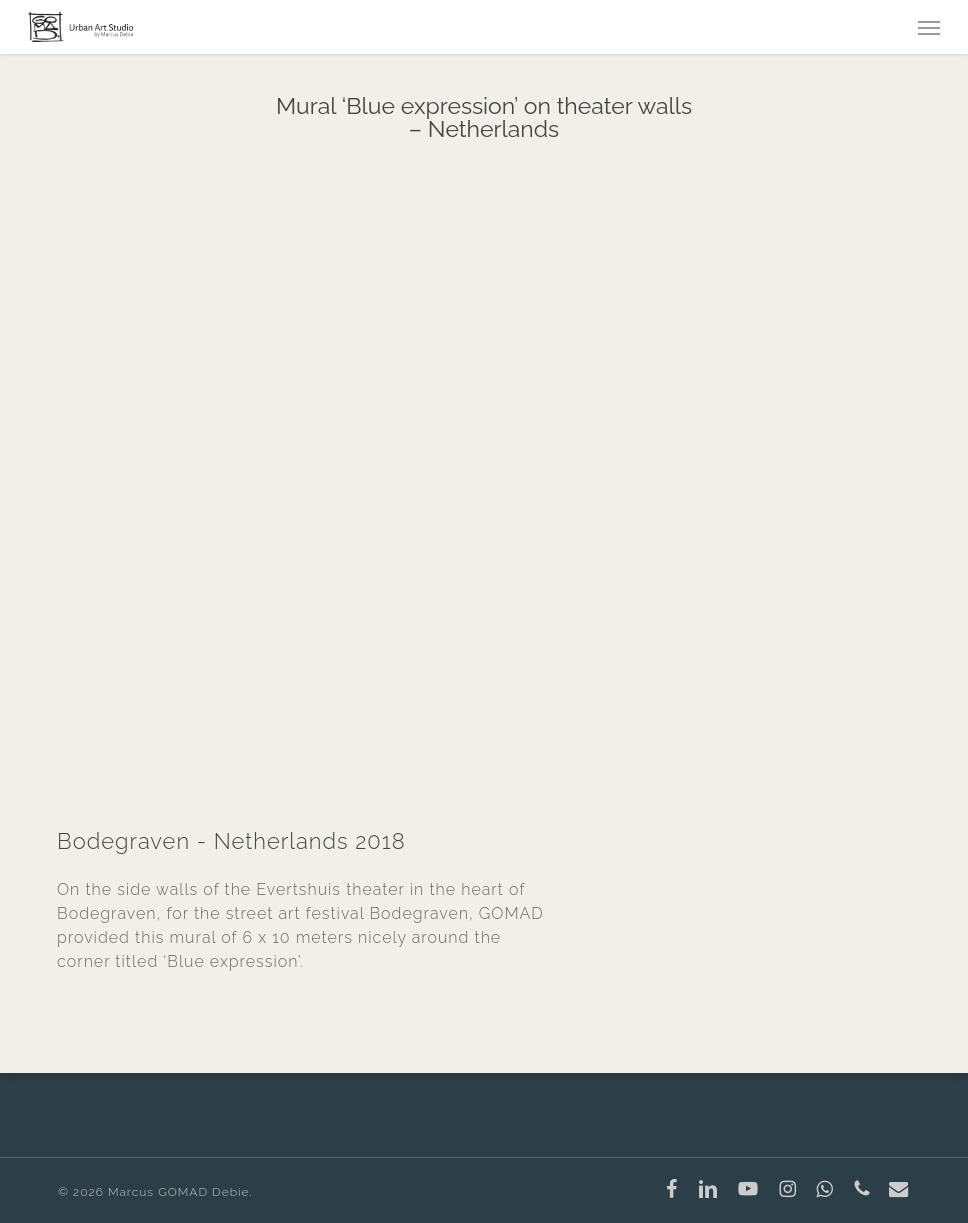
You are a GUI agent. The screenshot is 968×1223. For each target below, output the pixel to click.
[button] (929, 27)
